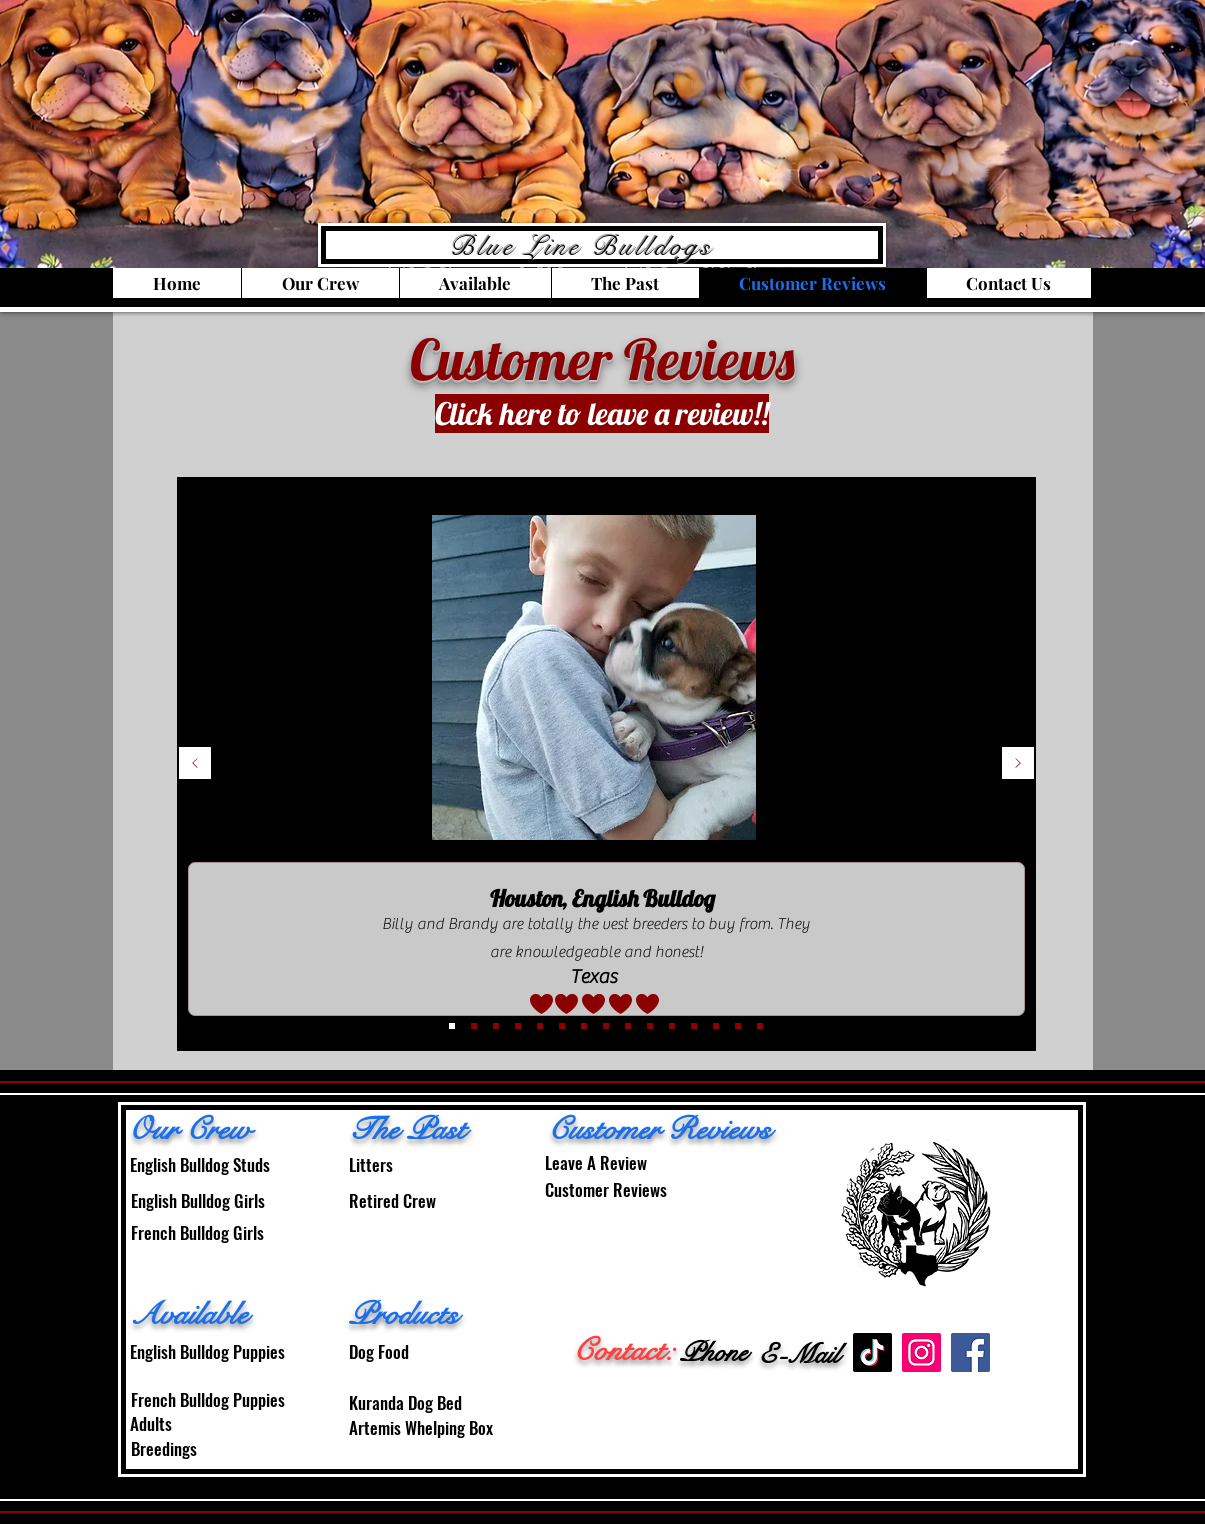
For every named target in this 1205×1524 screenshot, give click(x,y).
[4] (474, 1026)
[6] (540, 1026)
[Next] (1018, 764)
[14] (738, 1026)
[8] (606, 1026)
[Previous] (195, 764)
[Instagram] (921, 1352)
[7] (562, 1026)
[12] (694, 1026)
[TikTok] (872, 1352)
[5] (518, 1026)
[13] (716, 1026)
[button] (320, 283)
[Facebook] (970, 1352)
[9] (628, 1026)
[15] (760, 1026)
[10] (650, 1026)
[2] (496, 1026)
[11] (672, 1026)
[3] (452, 1026)
